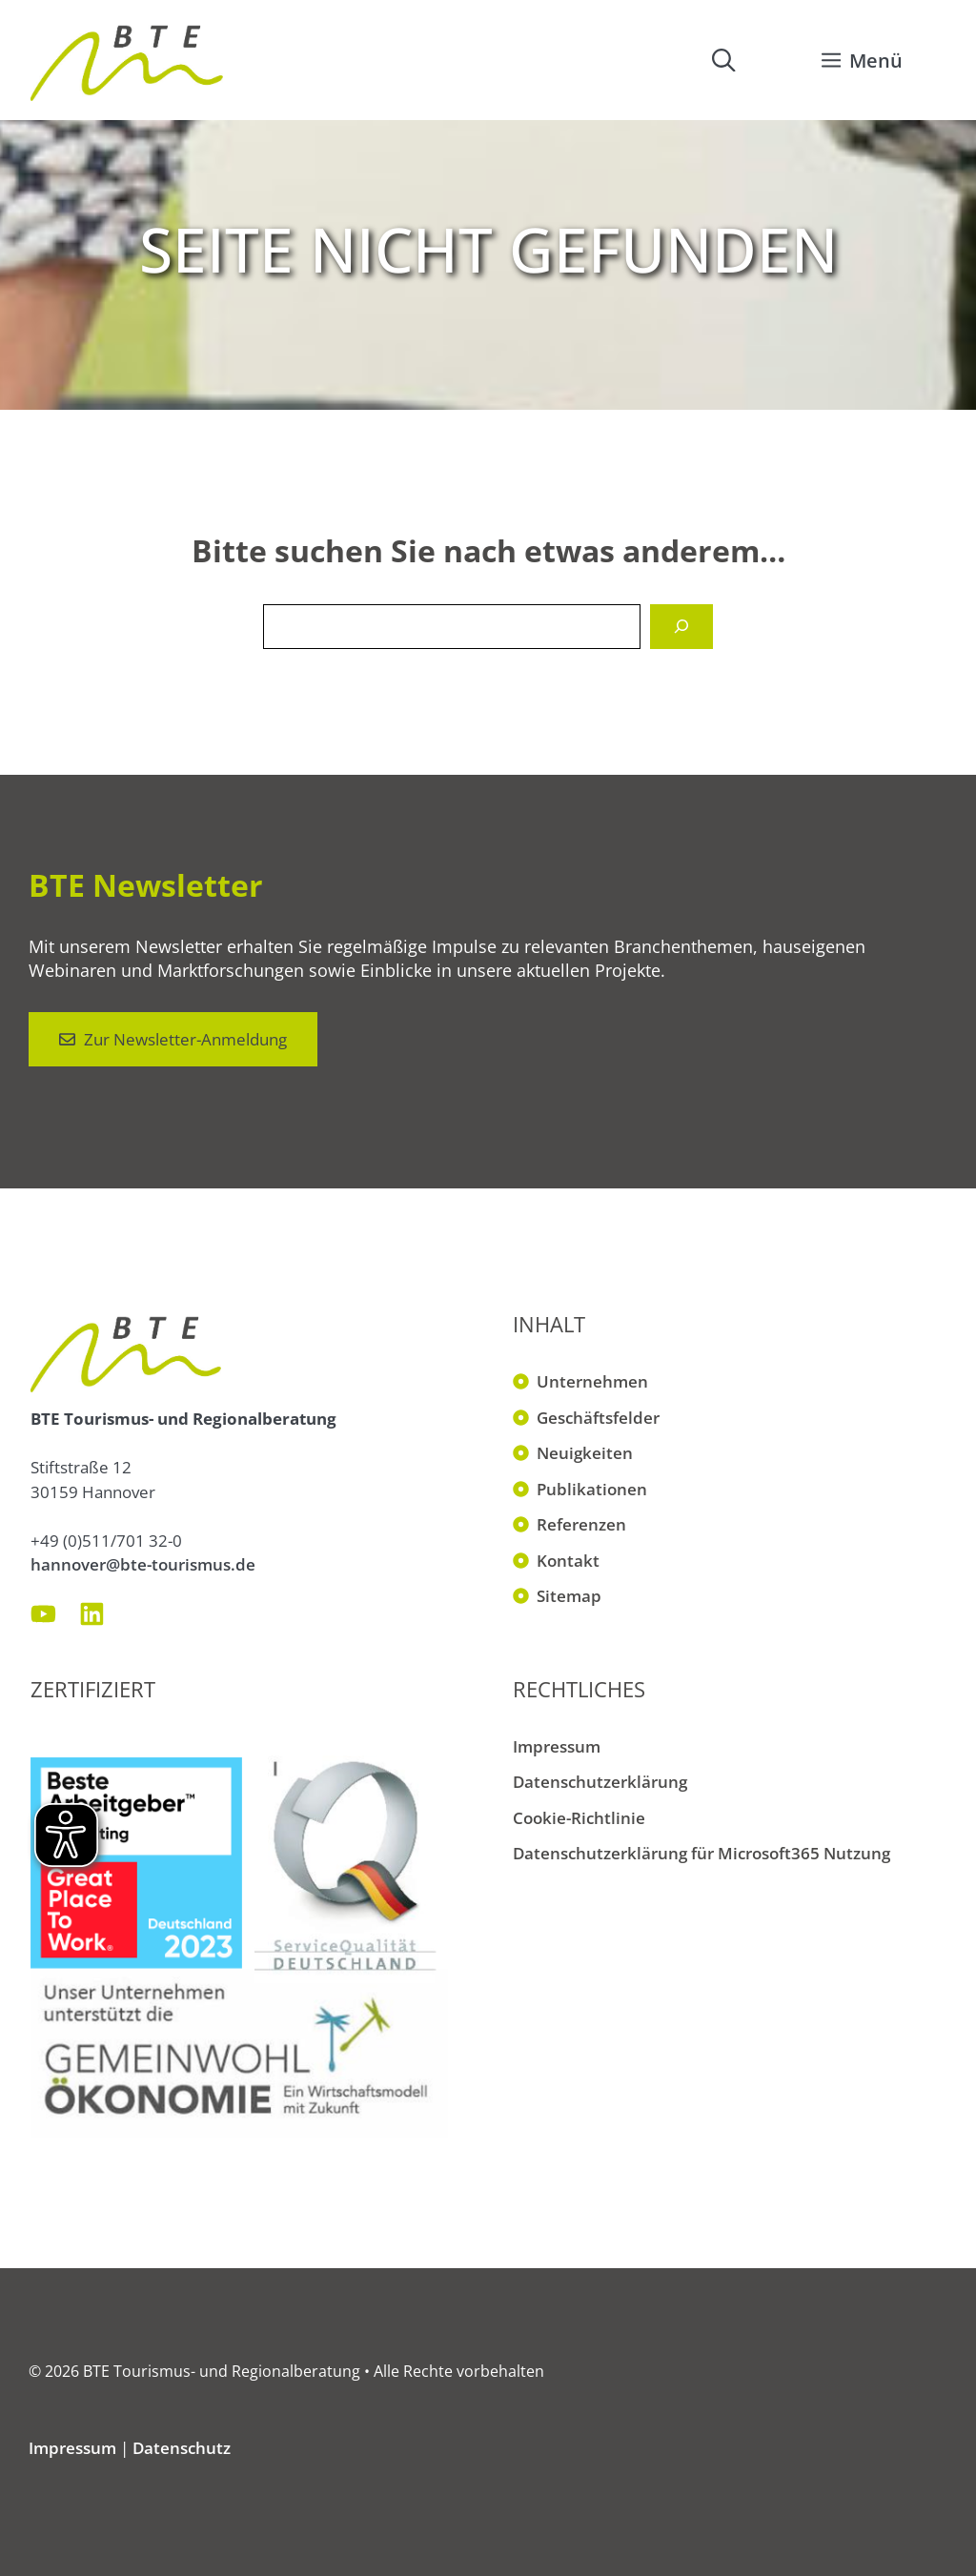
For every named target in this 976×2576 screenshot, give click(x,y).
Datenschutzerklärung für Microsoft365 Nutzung (701, 1853)
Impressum (556, 1746)
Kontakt (568, 1561)
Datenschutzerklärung (600, 1782)
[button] (723, 60)
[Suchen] (681, 627)
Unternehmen (592, 1381)
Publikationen (592, 1489)
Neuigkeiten (585, 1453)
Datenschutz (181, 2448)
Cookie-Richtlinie (579, 1818)
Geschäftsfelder (598, 1418)
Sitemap (569, 1596)
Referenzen (581, 1524)
